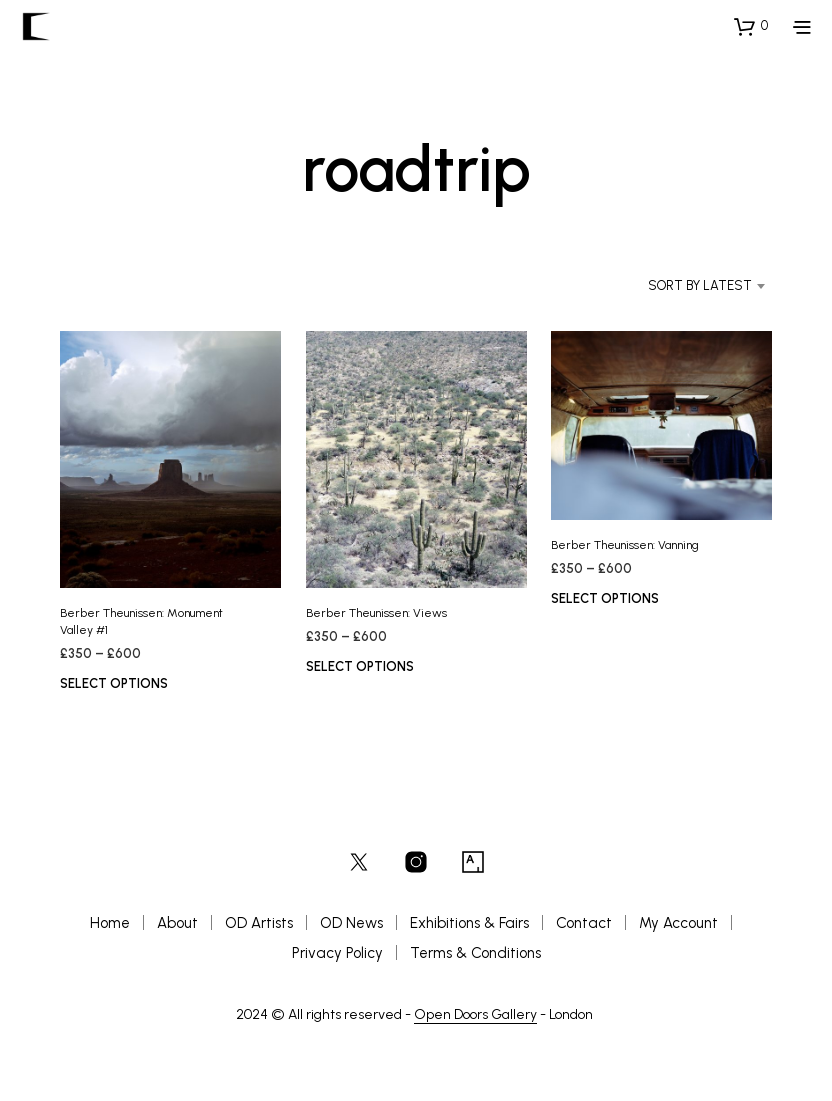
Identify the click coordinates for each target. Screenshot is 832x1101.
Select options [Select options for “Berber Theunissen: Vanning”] (605, 598)
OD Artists (259, 923)
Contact (584, 923)
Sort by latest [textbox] (700, 285)
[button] (751, 26)
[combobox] (679, 286)
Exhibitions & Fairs (469, 923)
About (177, 923)
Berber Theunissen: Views (376, 613)
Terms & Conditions (475, 953)
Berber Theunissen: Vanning (625, 545)
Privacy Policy (337, 953)
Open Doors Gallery (475, 1015)
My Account (678, 923)
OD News (351, 923)
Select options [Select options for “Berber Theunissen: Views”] (360, 666)
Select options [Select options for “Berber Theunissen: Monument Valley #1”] (114, 683)
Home (110, 923)
